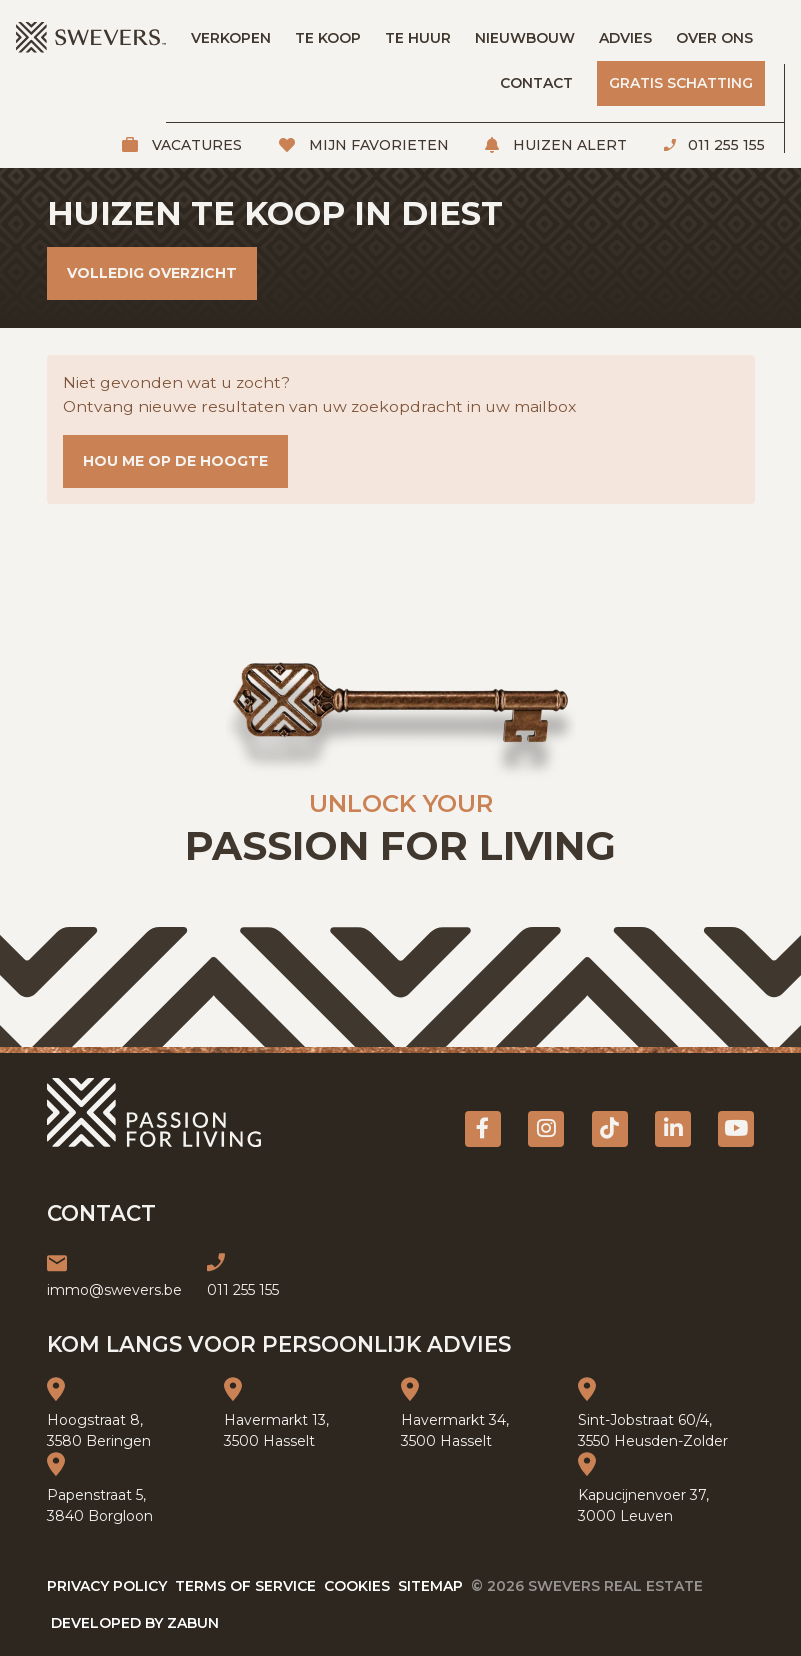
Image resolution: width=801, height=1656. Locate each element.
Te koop (328, 38)
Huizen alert (568, 145)
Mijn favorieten (377, 145)
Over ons (714, 38)
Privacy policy (107, 1586)
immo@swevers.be (114, 1290)
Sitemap (430, 1586)
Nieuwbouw (525, 38)
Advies (625, 38)
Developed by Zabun (135, 1623)
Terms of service (245, 1586)
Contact (536, 83)
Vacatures (195, 145)
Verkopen (231, 38)
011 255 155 (724, 145)
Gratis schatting (681, 83)
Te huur (418, 38)
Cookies (357, 1586)
